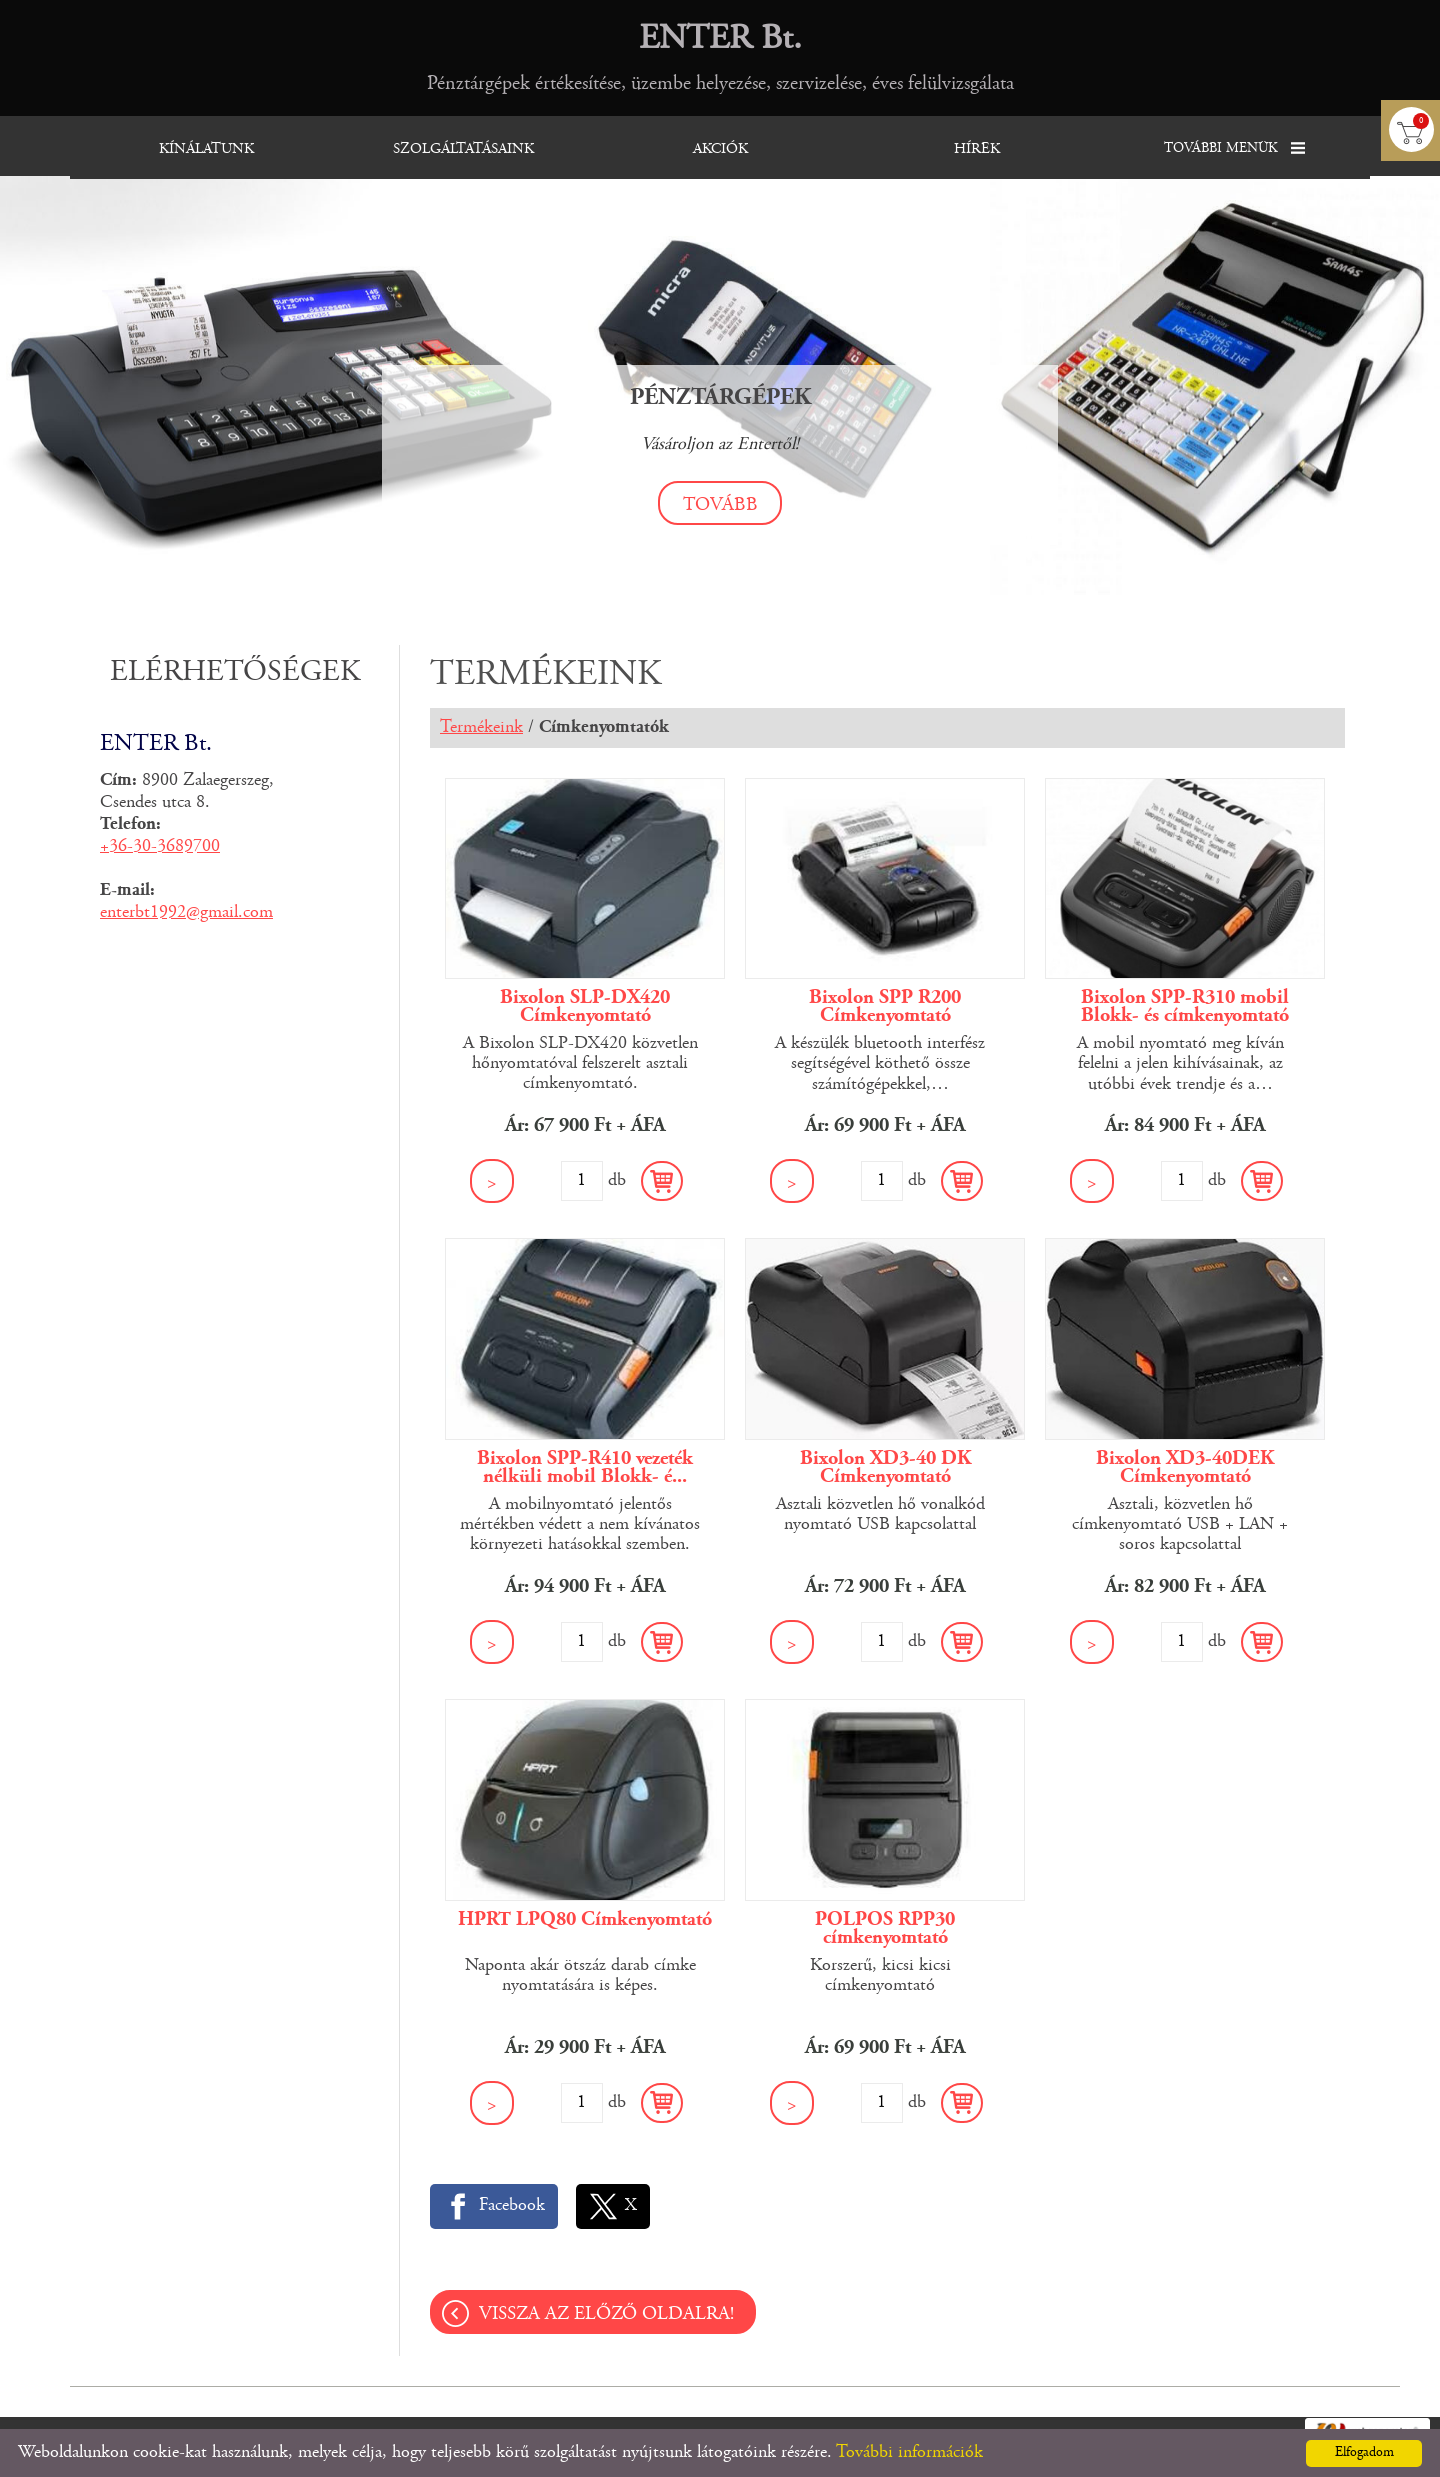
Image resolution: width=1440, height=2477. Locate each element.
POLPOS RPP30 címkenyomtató (885, 1929)
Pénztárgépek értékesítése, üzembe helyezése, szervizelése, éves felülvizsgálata (720, 57)
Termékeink (481, 728)
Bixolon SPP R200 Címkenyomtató (885, 1007)
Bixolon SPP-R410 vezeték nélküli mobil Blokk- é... (585, 1468)
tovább (720, 505)
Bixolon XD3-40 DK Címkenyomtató (885, 1468)
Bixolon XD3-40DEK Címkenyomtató (1185, 1468)
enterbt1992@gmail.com (186, 913)
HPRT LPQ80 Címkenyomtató (585, 1920)
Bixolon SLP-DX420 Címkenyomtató (585, 1007)
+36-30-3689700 (160, 847)
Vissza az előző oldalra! (606, 2314)
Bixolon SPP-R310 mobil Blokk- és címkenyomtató (1185, 1007)
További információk (909, 2453)
